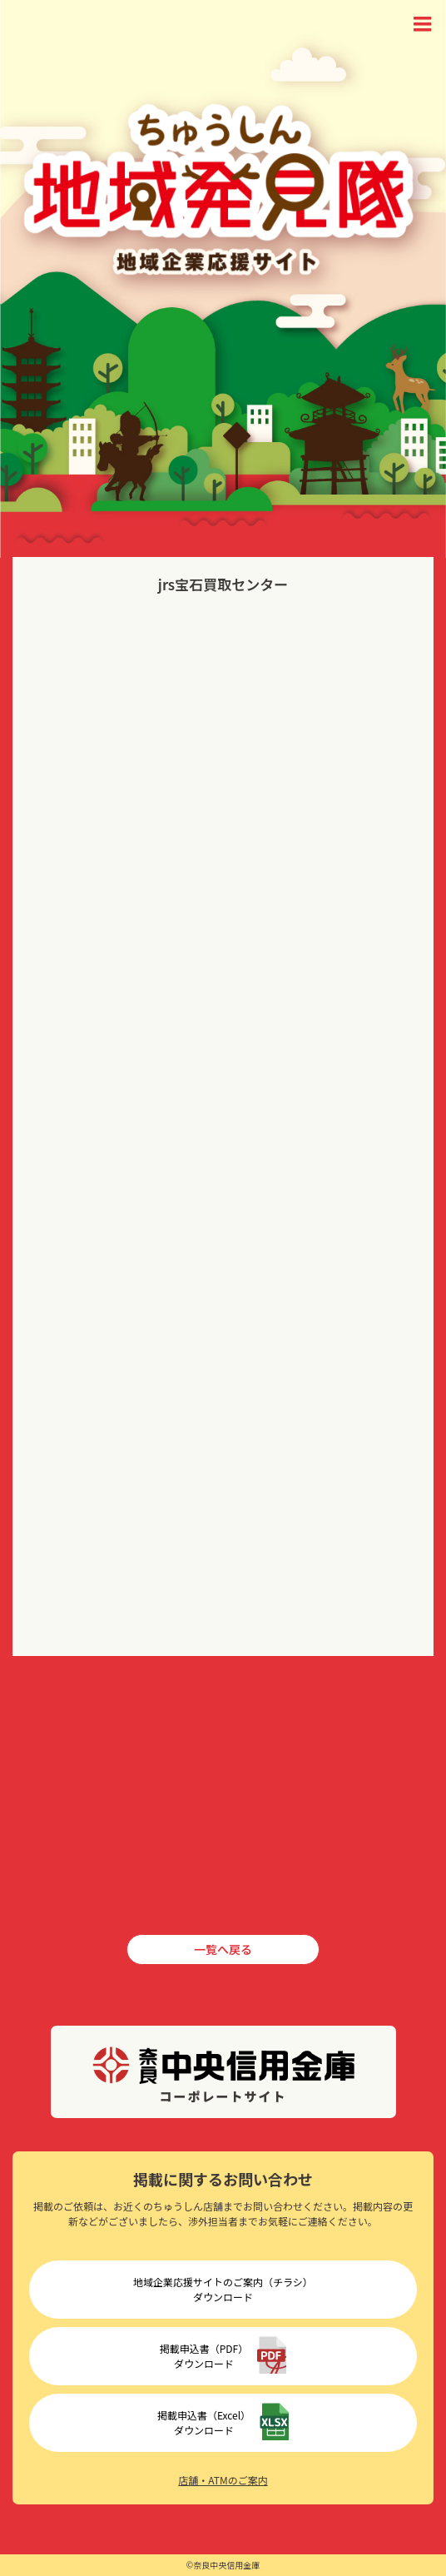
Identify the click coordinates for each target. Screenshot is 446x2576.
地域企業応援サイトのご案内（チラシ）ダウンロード (223, 2289)
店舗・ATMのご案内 (222, 2480)
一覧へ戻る (223, 1949)
